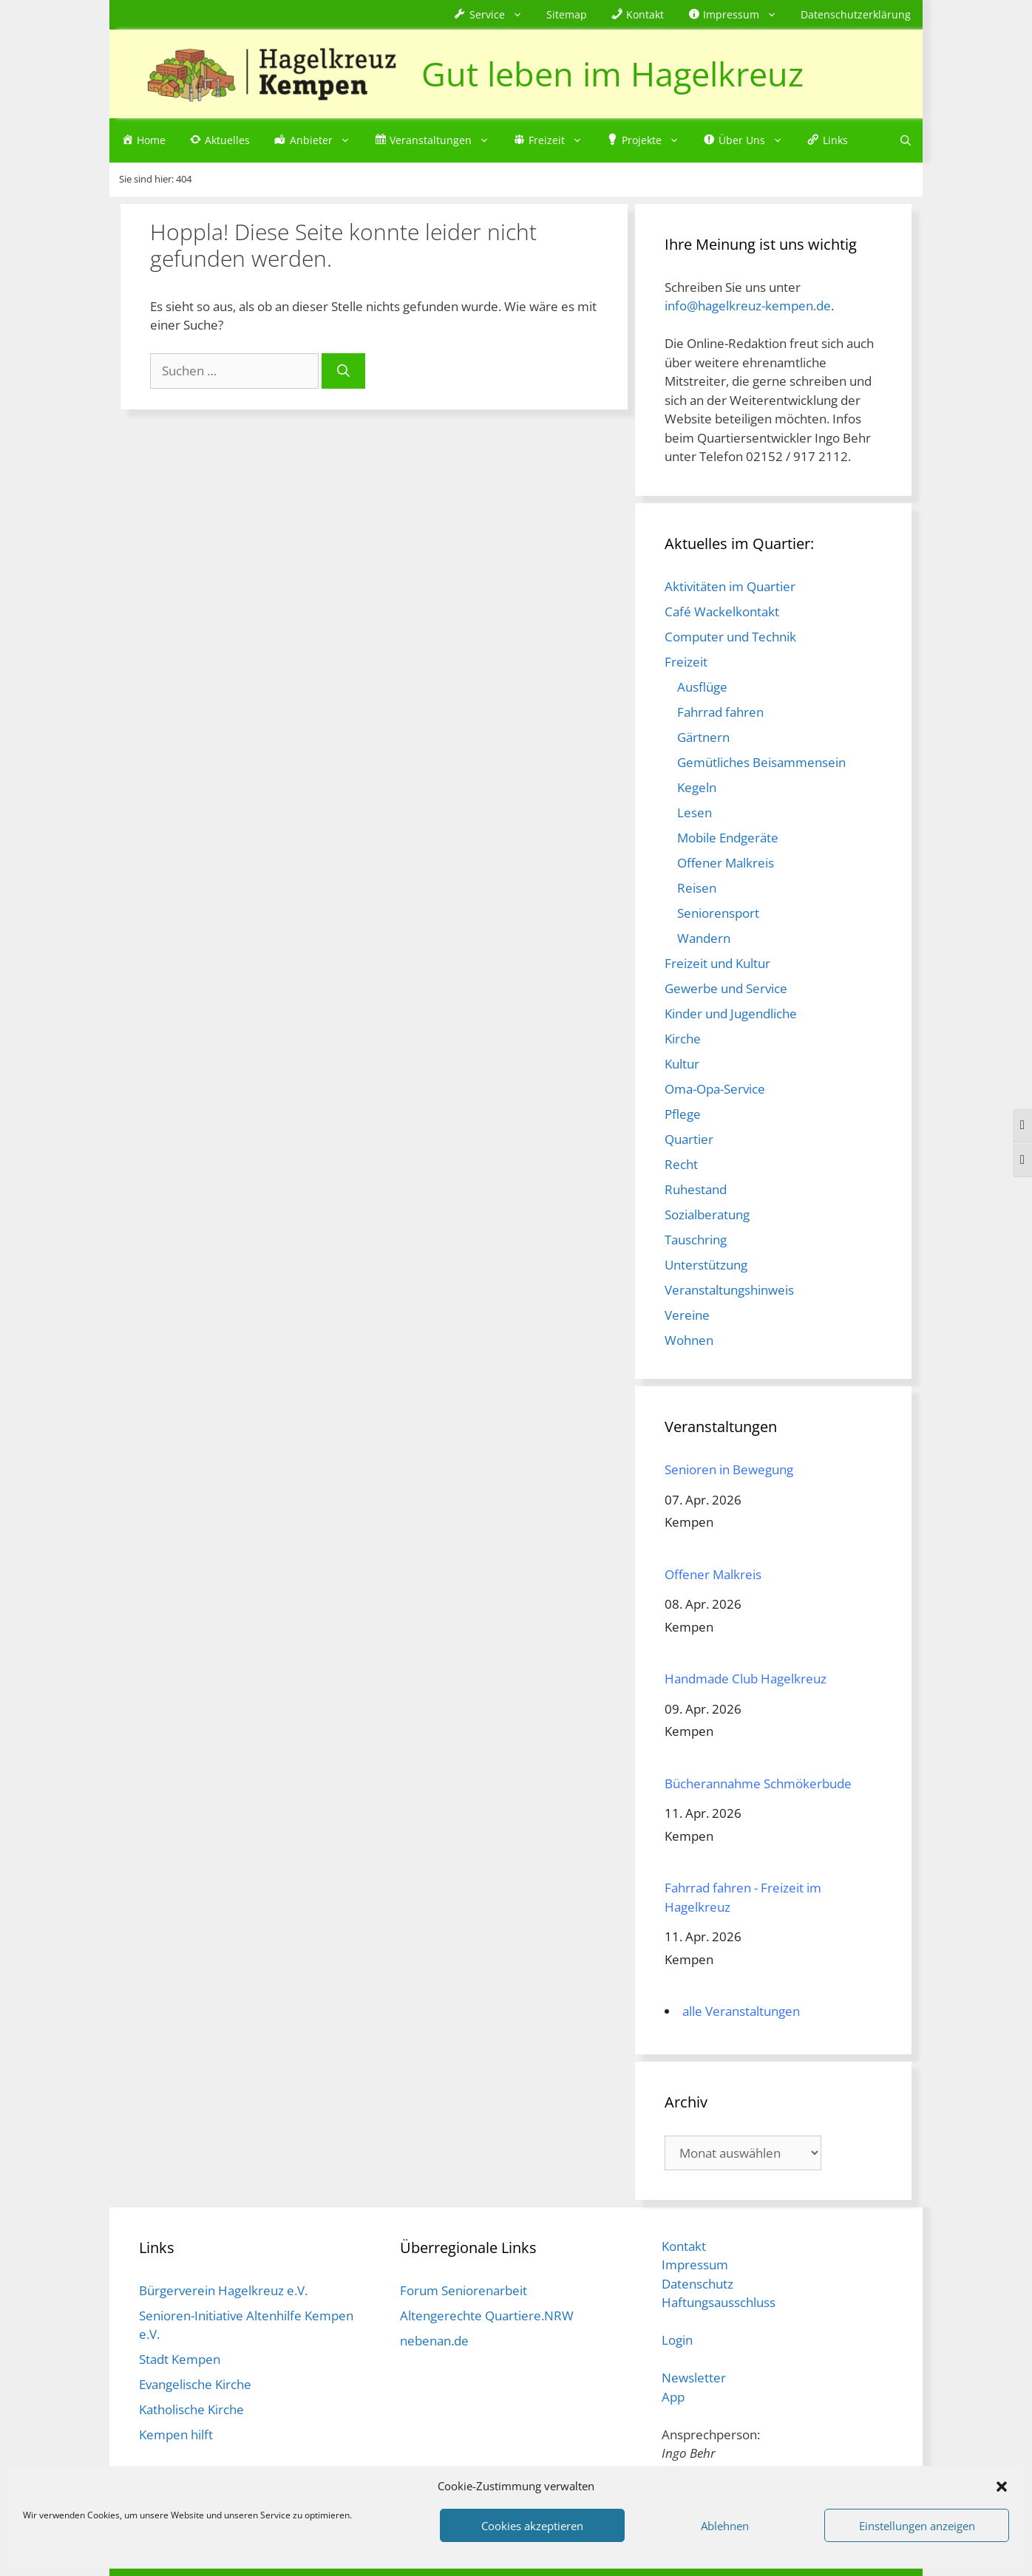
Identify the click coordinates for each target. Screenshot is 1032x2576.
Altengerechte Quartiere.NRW (487, 2315)
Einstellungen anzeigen (917, 2525)
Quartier (689, 1139)
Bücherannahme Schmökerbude (758, 1783)
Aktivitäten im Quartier (730, 586)
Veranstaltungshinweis (729, 1289)
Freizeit (686, 661)
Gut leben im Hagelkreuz (612, 73)
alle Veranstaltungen (741, 2011)
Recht (681, 1164)
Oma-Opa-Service (715, 1088)
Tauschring (696, 1239)
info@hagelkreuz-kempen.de (748, 305)
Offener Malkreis (725, 862)
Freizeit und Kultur (717, 963)
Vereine (687, 1314)
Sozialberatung (707, 1214)
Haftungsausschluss (718, 2302)
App (673, 2396)
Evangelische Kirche (195, 2384)
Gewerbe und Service (726, 988)
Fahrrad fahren (720, 711)
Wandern (703, 938)
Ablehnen (725, 2525)
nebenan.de (434, 2340)
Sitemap (566, 14)
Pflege (683, 1113)
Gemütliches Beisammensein (761, 762)
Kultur (682, 1063)
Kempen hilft (176, 2434)
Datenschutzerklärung (856, 14)
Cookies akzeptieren (532, 2525)
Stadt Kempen (179, 2359)
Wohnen (689, 1340)
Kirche (683, 1038)
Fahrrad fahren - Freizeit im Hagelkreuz (743, 1897)
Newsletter (694, 2377)
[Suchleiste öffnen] (906, 140)
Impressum (695, 2264)
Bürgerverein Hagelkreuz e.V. (223, 2290)
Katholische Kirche (191, 2409)
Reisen (696, 887)
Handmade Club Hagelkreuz (745, 1678)
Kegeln (696, 787)
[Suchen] (343, 371)
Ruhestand (696, 1189)
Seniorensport (718, 912)
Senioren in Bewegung (729, 1469)
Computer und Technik (730, 636)
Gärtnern (703, 737)
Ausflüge (702, 686)
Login (677, 2339)
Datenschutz (697, 2283)
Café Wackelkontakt (722, 611)
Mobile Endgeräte (727, 837)
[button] (1001, 2485)
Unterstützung (706, 1264)
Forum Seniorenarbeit (463, 2290)
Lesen (694, 812)
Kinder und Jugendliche (731, 1013)
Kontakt (684, 2246)
